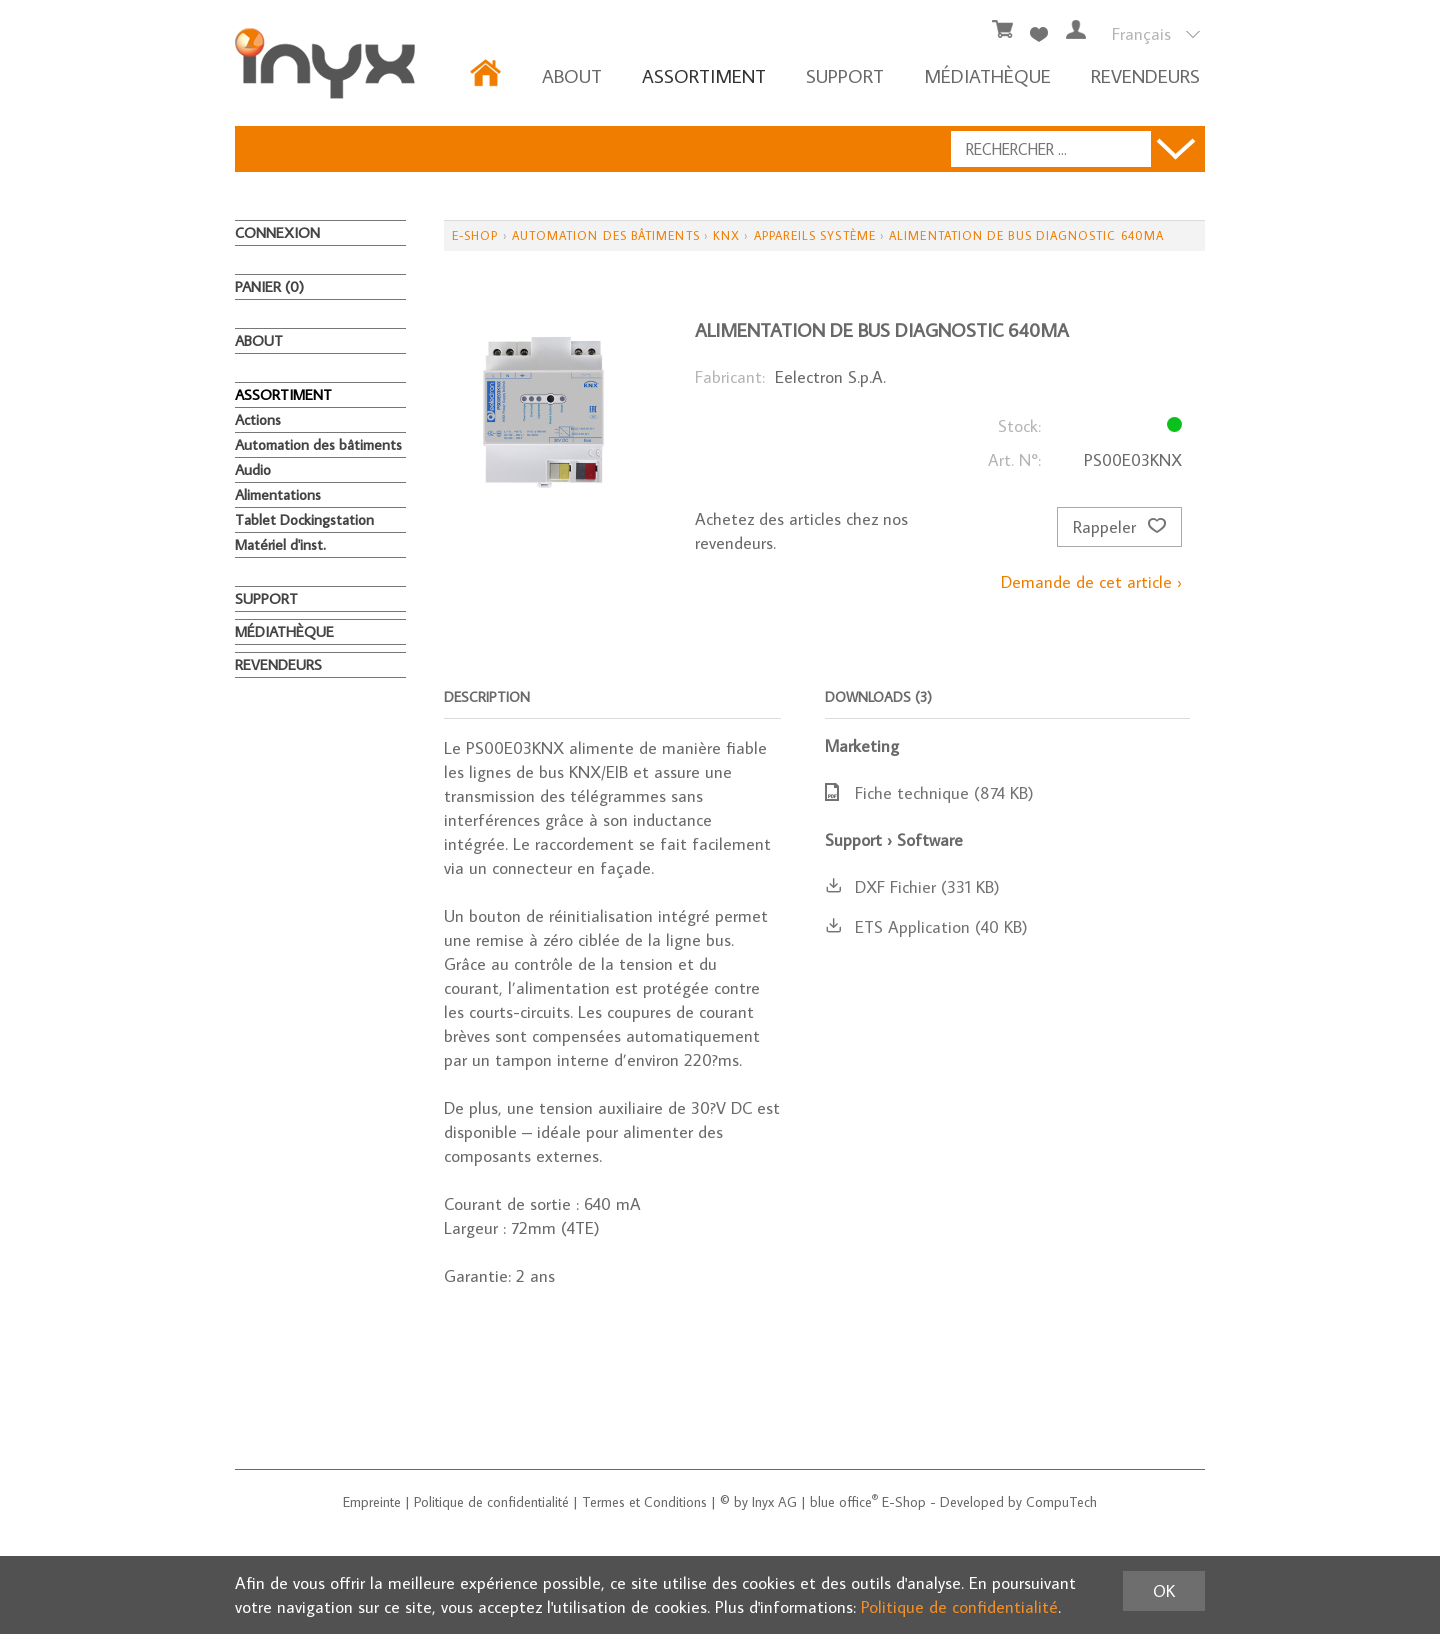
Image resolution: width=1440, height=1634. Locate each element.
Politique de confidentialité (491, 1502)
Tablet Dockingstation (304, 519)
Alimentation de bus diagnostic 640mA (1026, 235)
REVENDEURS (1145, 75)
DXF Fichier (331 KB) (912, 887)
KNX (726, 235)
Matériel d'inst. (280, 544)
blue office (844, 1502)
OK (1164, 1591)
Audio (253, 469)
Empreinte (372, 1502)
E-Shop (475, 235)
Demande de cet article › (1091, 582)
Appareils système (815, 235)
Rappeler (1119, 527)
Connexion (277, 232)
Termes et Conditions (644, 1502)
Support (845, 75)
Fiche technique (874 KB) (929, 793)
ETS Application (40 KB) (926, 927)
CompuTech (1061, 1502)
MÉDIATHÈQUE (987, 75)
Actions (258, 419)
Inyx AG (774, 1502)
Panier (269, 286)
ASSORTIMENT (704, 75)
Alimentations (278, 494)
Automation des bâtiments (318, 444)
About (572, 75)
